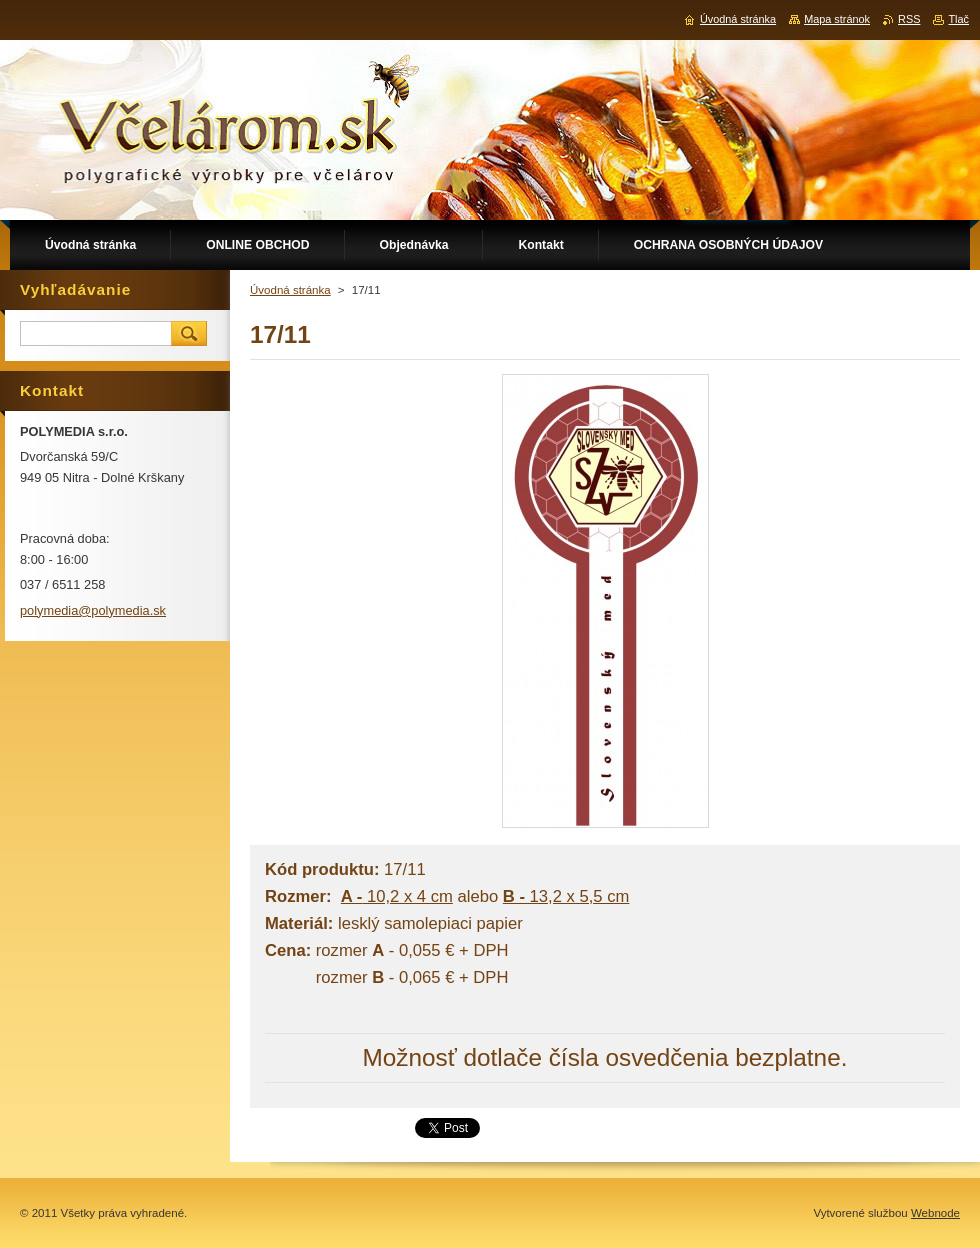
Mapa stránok (837, 19)
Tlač (958, 19)
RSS (909, 19)
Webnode (935, 1213)
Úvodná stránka (290, 290)
